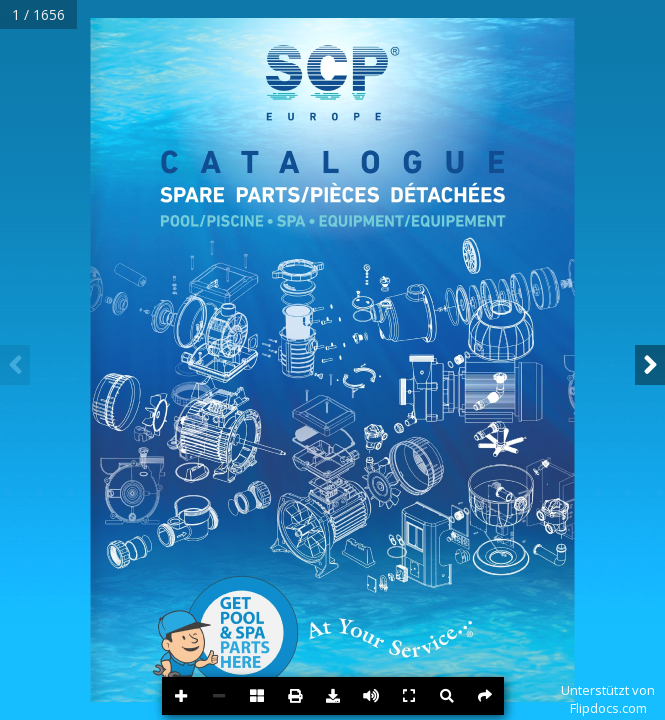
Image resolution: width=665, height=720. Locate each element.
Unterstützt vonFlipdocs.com (608, 699)
